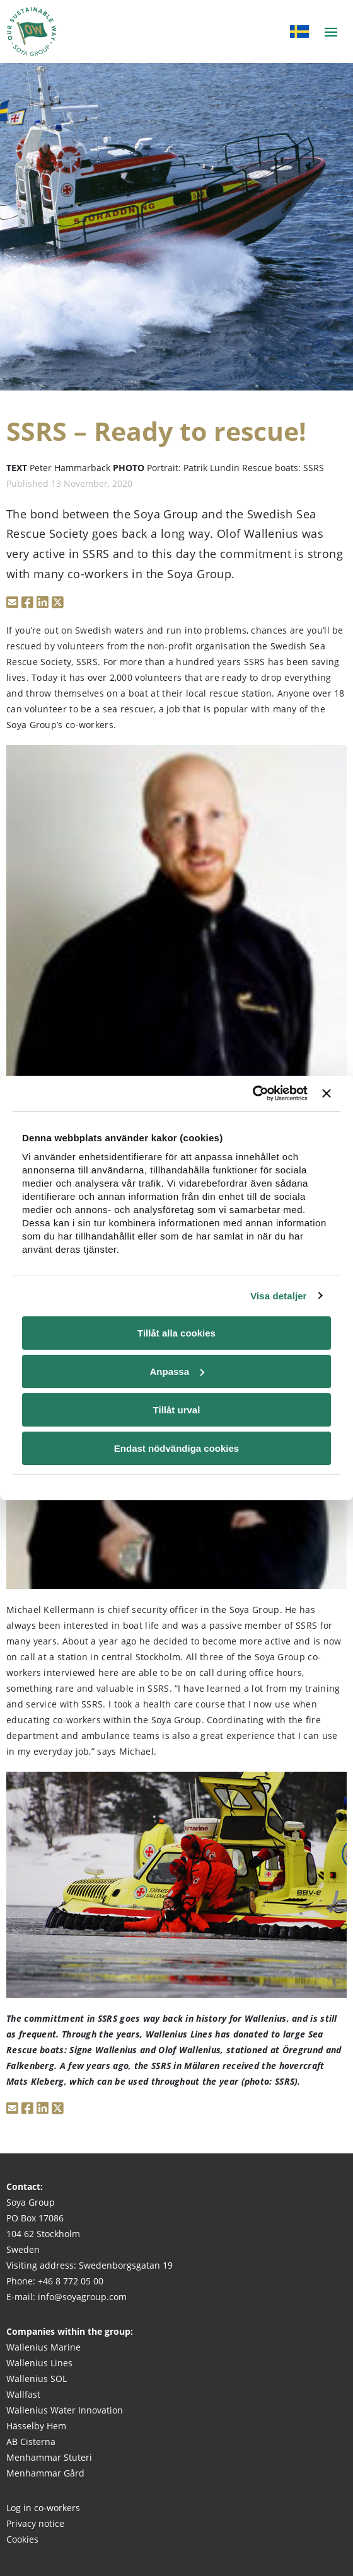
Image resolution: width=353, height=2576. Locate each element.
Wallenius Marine (43, 2347)
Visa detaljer (278, 1296)
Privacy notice (35, 2523)
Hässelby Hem (36, 2426)
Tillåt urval (176, 1410)
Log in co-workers (43, 2508)
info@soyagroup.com (82, 2297)
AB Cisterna (30, 2442)
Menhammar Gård (45, 2473)
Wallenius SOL (36, 2379)
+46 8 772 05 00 (70, 2281)
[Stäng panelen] (326, 1093)
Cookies (22, 2539)
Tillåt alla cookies (176, 1333)
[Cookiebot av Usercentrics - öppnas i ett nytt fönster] (252, 1093)
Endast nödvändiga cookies (176, 1448)
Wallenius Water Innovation (64, 2410)
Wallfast (23, 2394)
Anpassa (176, 1371)
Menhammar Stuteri (49, 2457)
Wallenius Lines (39, 2363)
